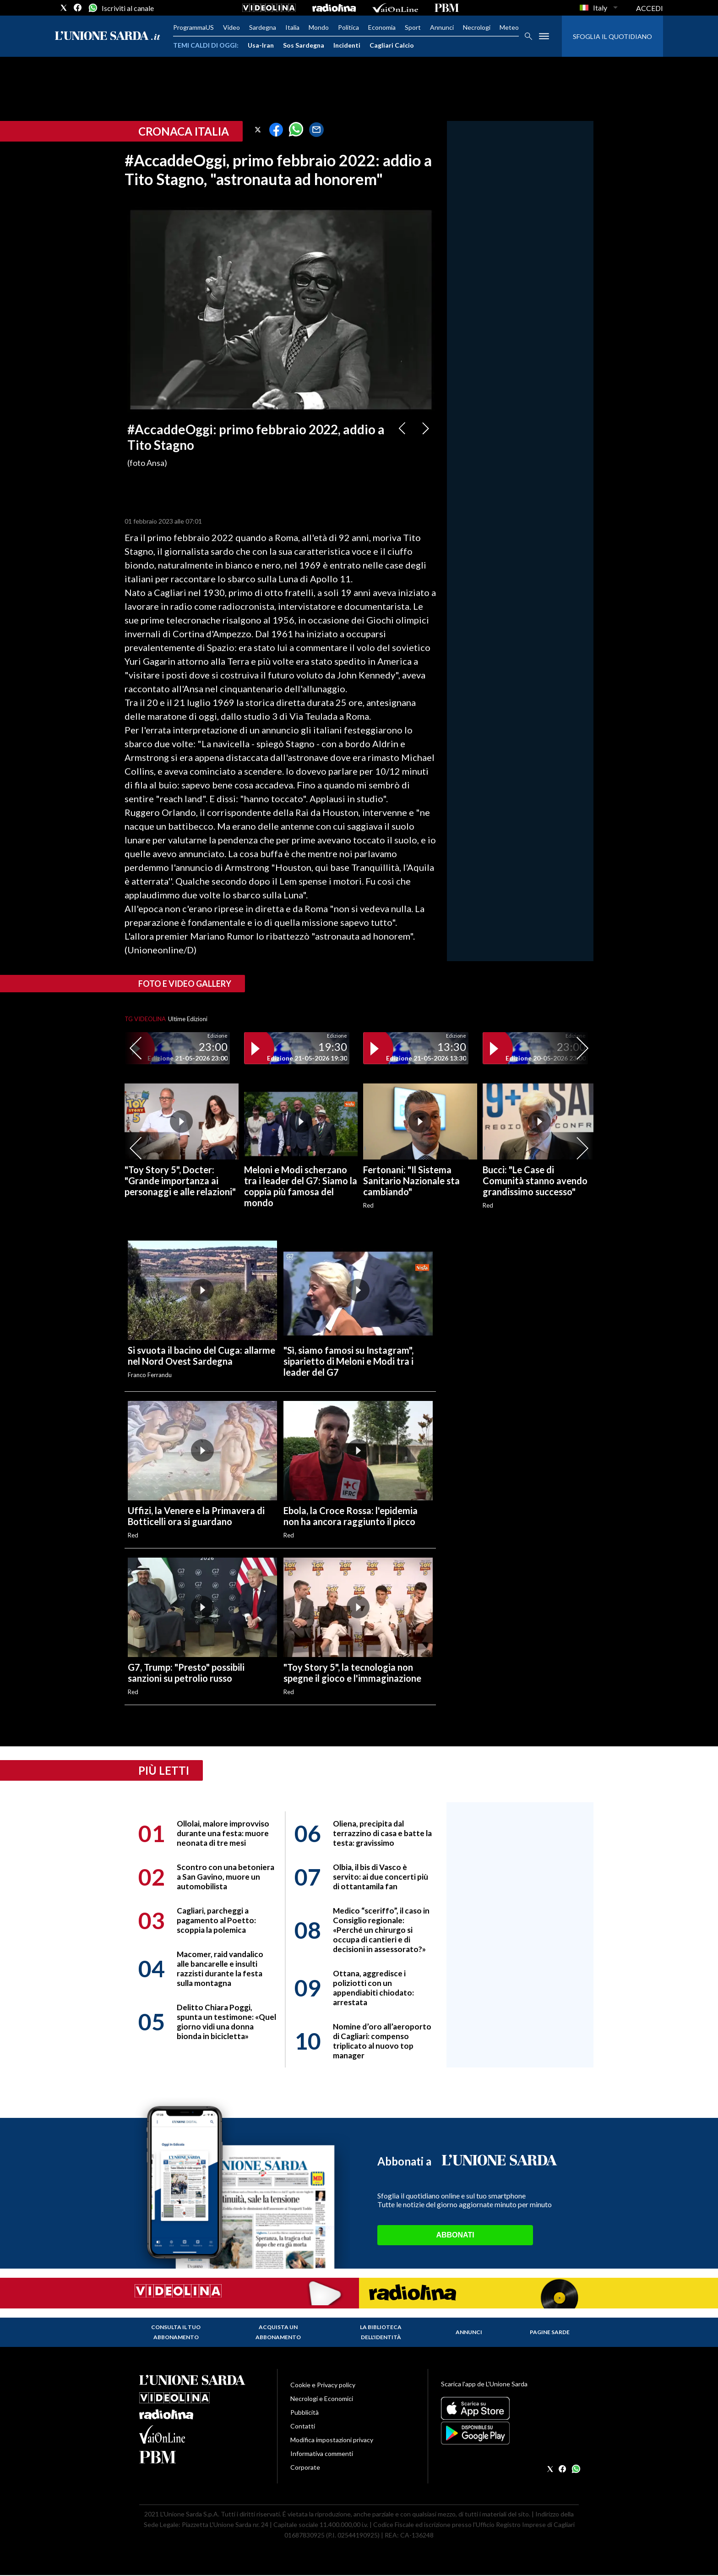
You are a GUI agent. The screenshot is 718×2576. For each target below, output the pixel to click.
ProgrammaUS (193, 27)
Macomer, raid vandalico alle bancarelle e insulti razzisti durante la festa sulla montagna (220, 1968)
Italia (292, 27)
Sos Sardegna (303, 45)
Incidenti (346, 45)
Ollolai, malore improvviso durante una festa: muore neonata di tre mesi (223, 1833)
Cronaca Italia (183, 131)
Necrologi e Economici (321, 2398)
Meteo (509, 27)
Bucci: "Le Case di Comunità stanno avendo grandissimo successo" (535, 1180)
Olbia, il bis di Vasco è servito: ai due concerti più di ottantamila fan (380, 1876)
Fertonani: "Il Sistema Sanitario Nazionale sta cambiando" (411, 1180)
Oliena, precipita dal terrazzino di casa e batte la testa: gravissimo (382, 1833)
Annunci (442, 27)
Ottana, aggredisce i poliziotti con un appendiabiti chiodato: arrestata (373, 1988)
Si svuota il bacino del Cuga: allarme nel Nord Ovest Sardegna (201, 1356)
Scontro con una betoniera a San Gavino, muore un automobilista (225, 1876)
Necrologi (476, 27)
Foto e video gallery (184, 984)
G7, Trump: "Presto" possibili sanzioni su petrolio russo (186, 1673)
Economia (382, 27)
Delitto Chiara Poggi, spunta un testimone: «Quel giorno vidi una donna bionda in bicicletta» (226, 2021)
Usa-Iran (261, 45)
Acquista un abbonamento (278, 2332)
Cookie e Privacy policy (322, 2385)
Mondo (319, 27)
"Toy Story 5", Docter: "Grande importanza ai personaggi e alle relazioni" (180, 1180)
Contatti (302, 2426)
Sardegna (262, 27)
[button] (258, 130)
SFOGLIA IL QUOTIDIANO (612, 36)
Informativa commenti (321, 2453)
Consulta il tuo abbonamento (176, 2332)
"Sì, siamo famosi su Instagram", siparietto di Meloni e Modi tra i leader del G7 (348, 1361)
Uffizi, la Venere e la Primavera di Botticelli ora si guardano (196, 1516)
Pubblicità (304, 2412)
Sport (413, 27)
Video (231, 27)
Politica (348, 27)
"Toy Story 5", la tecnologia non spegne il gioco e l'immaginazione (352, 1673)
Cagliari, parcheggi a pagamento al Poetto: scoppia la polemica (216, 1920)
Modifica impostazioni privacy (331, 2440)
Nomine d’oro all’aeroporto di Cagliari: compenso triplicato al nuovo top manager (382, 2041)
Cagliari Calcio (392, 45)
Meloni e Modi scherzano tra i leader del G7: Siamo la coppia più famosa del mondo (300, 1186)
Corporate (305, 2467)
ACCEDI (649, 8)
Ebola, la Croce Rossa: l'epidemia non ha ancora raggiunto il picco (350, 1516)
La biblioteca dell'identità (381, 2332)
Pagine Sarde (550, 2332)
